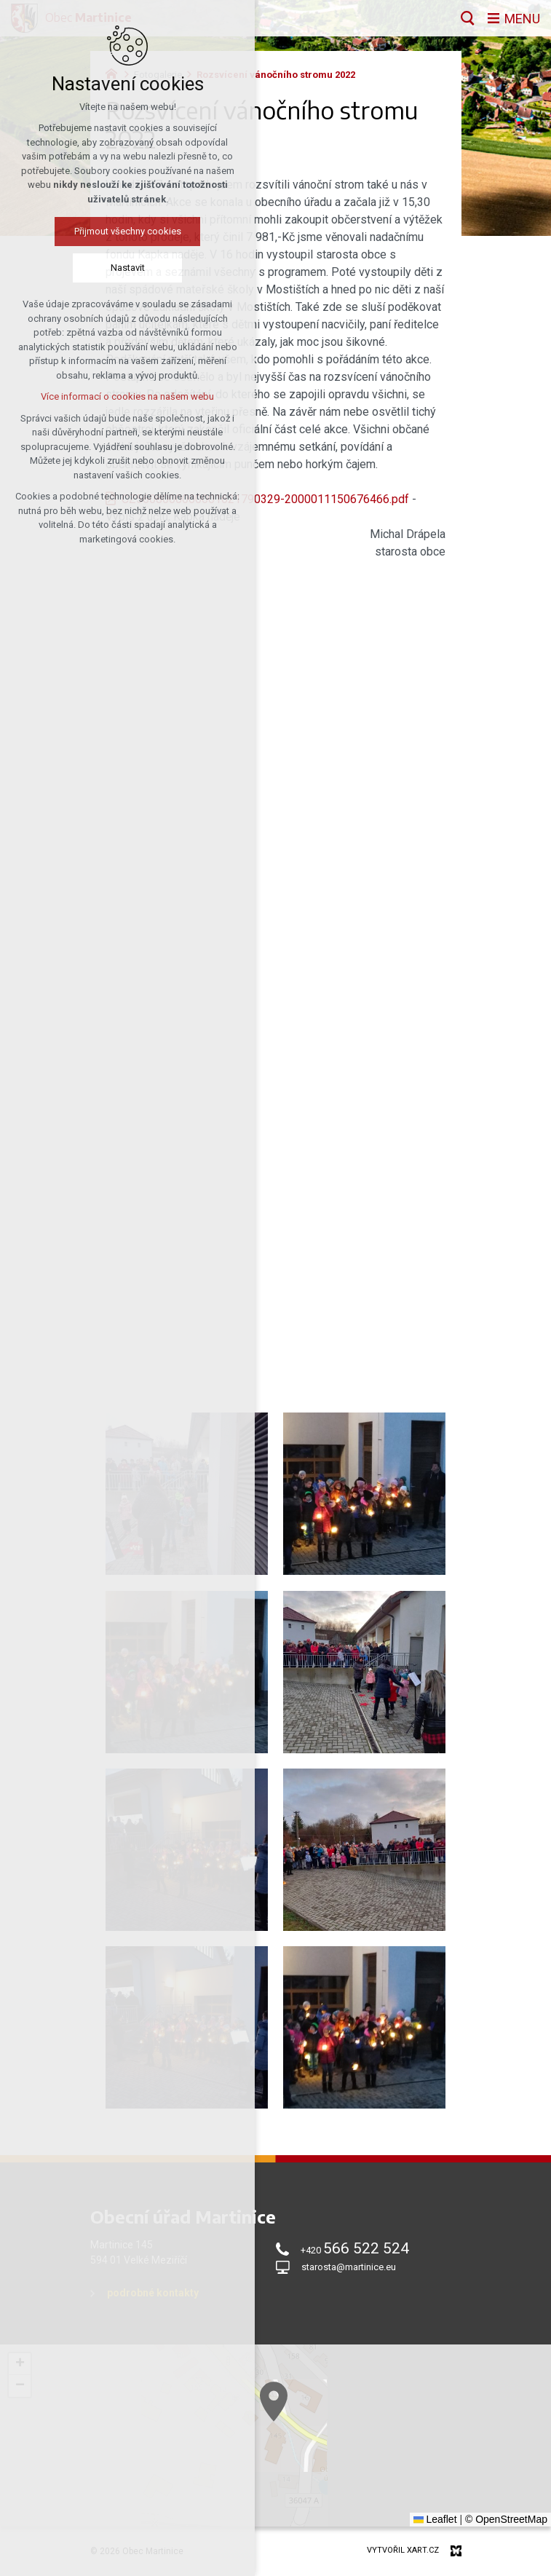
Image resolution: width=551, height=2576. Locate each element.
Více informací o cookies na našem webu (124, 396)
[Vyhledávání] (468, 18)
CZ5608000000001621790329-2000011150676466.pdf (265, 499)
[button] (20, 2364)
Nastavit (125, 267)
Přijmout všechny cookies (124, 231)
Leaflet (435, 2519)
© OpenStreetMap (506, 2519)
